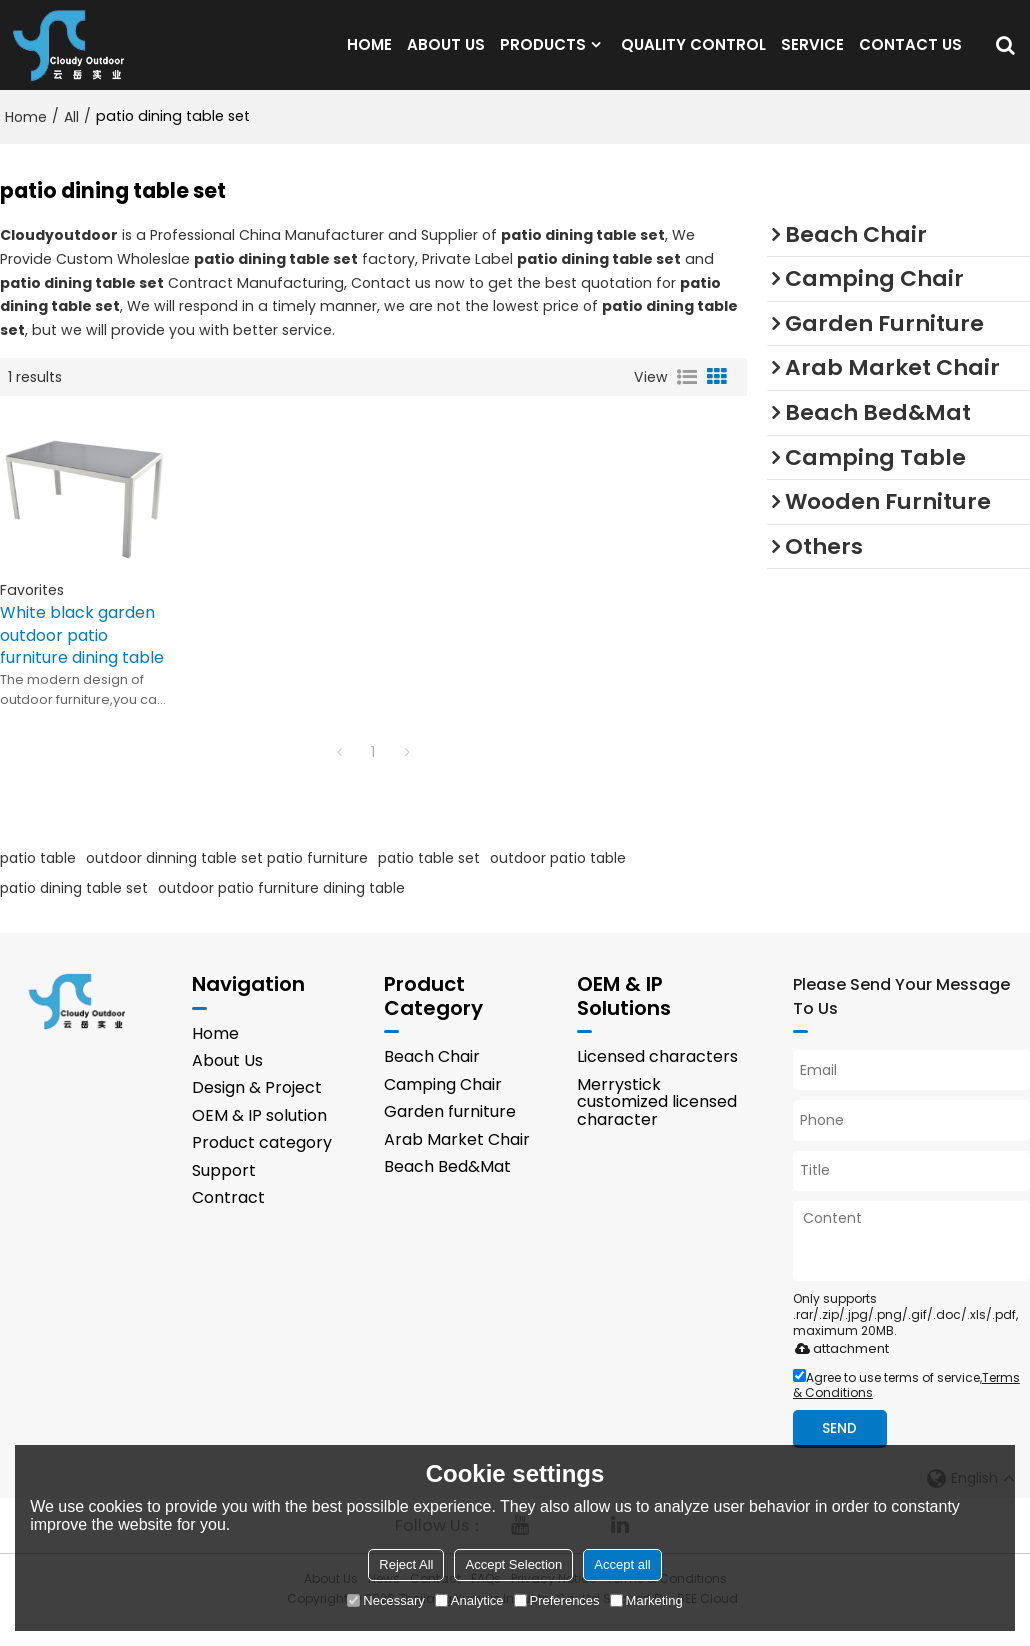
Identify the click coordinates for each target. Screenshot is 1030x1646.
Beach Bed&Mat (447, 1188)
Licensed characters (657, 1078)
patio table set (429, 878)
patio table (38, 878)
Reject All (406, 1564)
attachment (838, 1369)
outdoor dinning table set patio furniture (227, 878)
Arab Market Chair (457, 1160)
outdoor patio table (558, 878)
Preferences (557, 1600)
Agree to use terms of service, (906, 1406)
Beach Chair (432, 1078)
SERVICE (812, 54)
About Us (227, 1081)
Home (26, 137)
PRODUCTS (543, 54)
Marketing (646, 1600)
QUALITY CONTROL (693, 54)
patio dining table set (74, 908)
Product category (262, 1164)
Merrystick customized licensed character (657, 1123)
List (687, 397)
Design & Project (257, 1109)
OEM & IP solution (259, 1137)
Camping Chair (443, 1105)
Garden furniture (450, 1133)
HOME (369, 54)
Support (224, 1192)
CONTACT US (910, 54)
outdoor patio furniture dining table (281, 908)
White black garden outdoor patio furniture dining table (85, 656)
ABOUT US (446, 54)
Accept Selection (513, 1564)
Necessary (385, 1600)
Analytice (469, 1600)
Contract (228, 1219)
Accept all (622, 1564)
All (71, 137)
